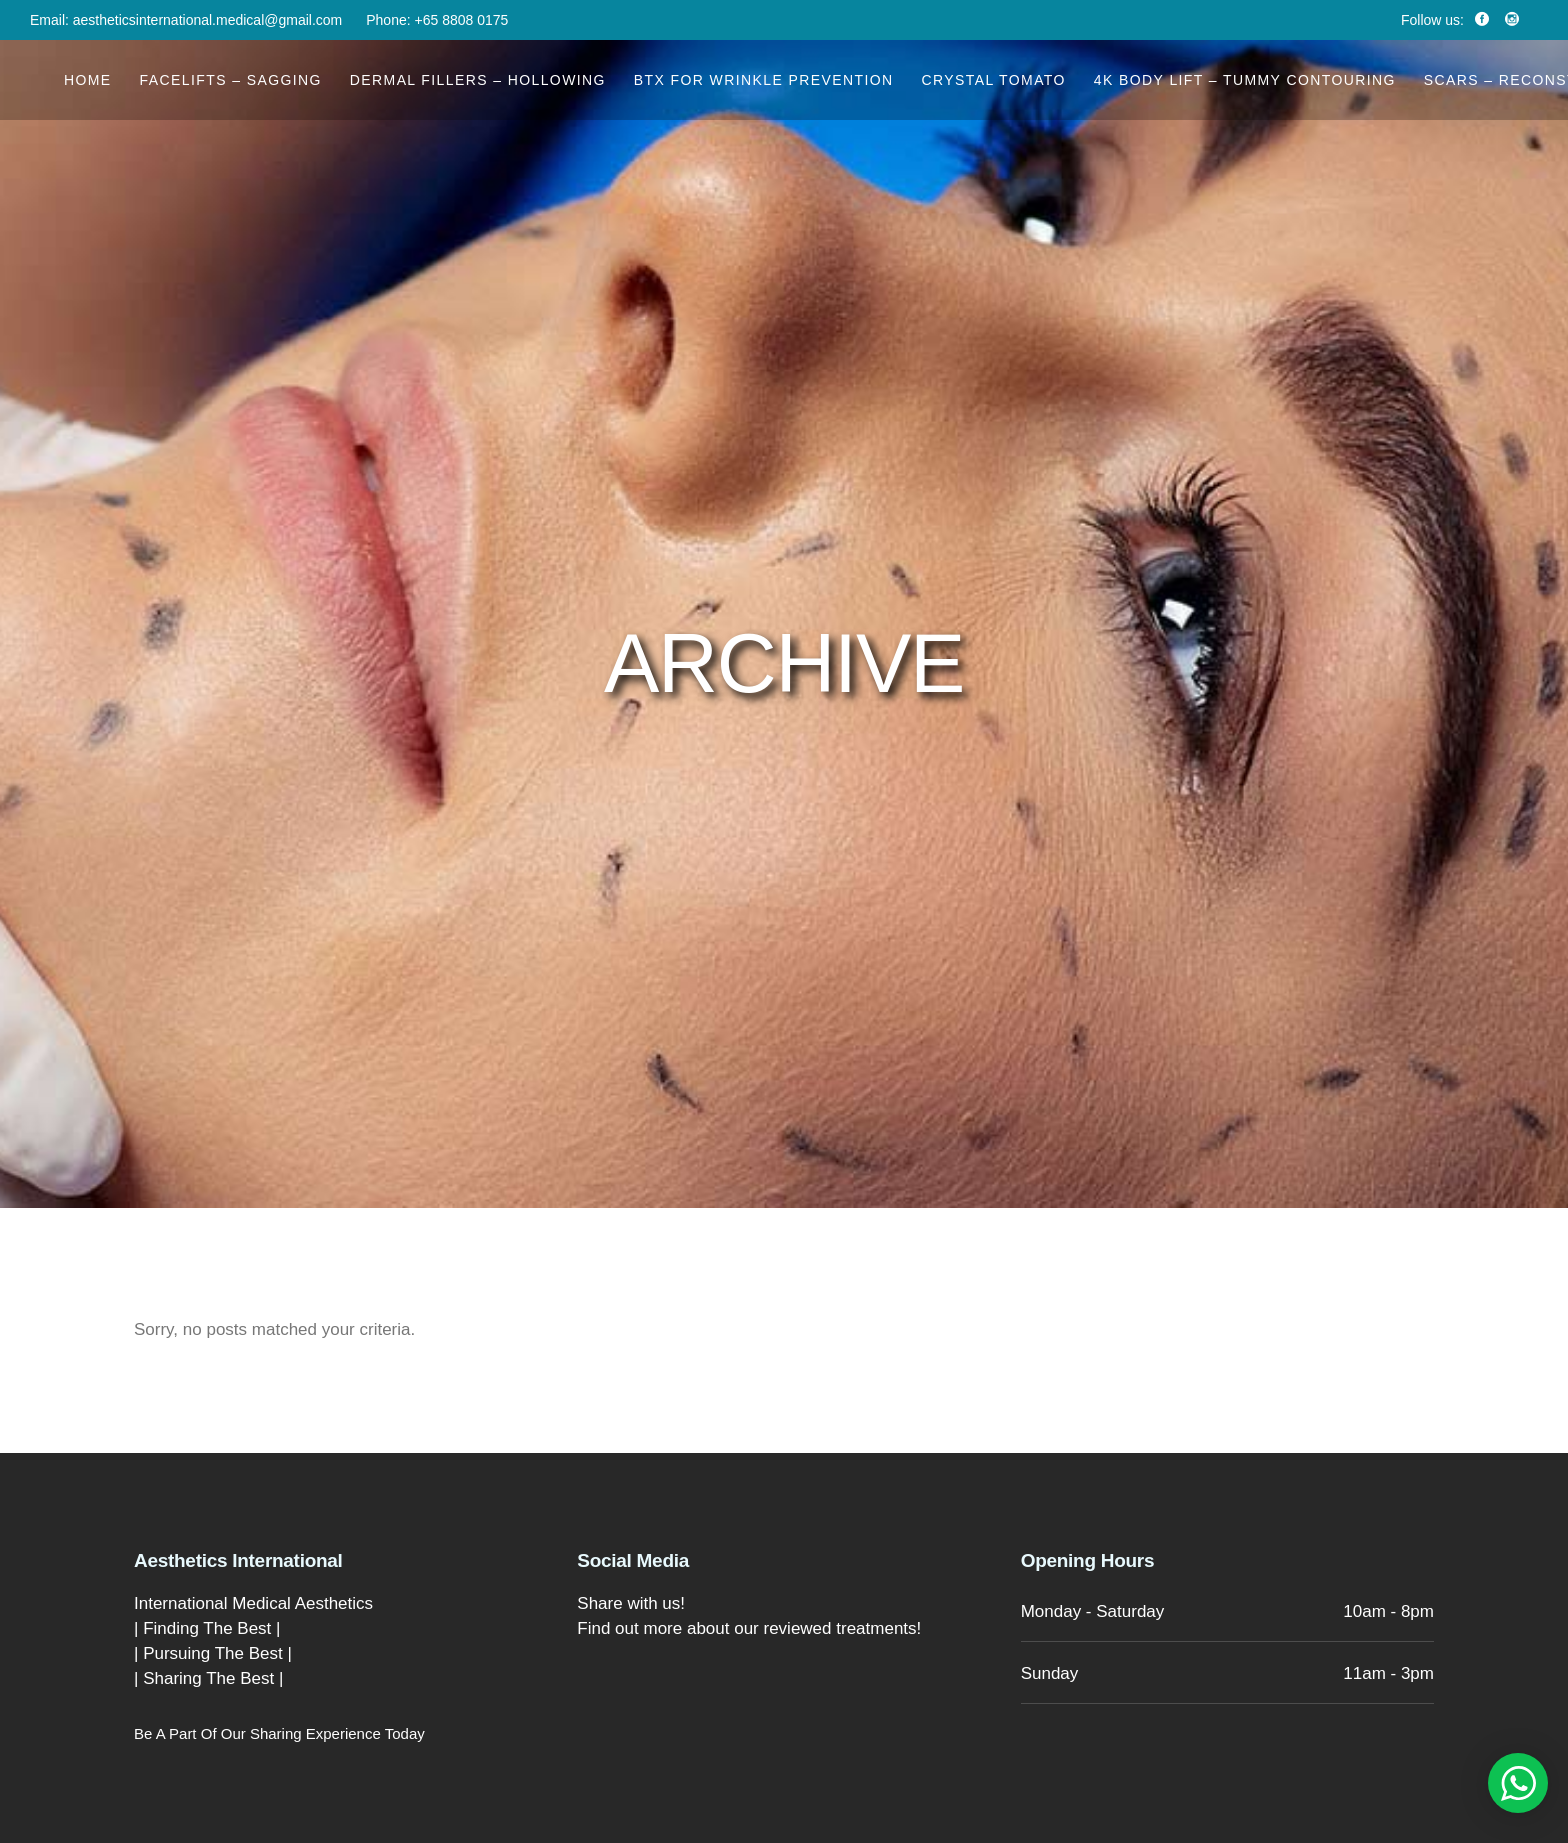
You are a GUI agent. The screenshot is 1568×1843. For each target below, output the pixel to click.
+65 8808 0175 (462, 20)
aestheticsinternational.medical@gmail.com (207, 20)
